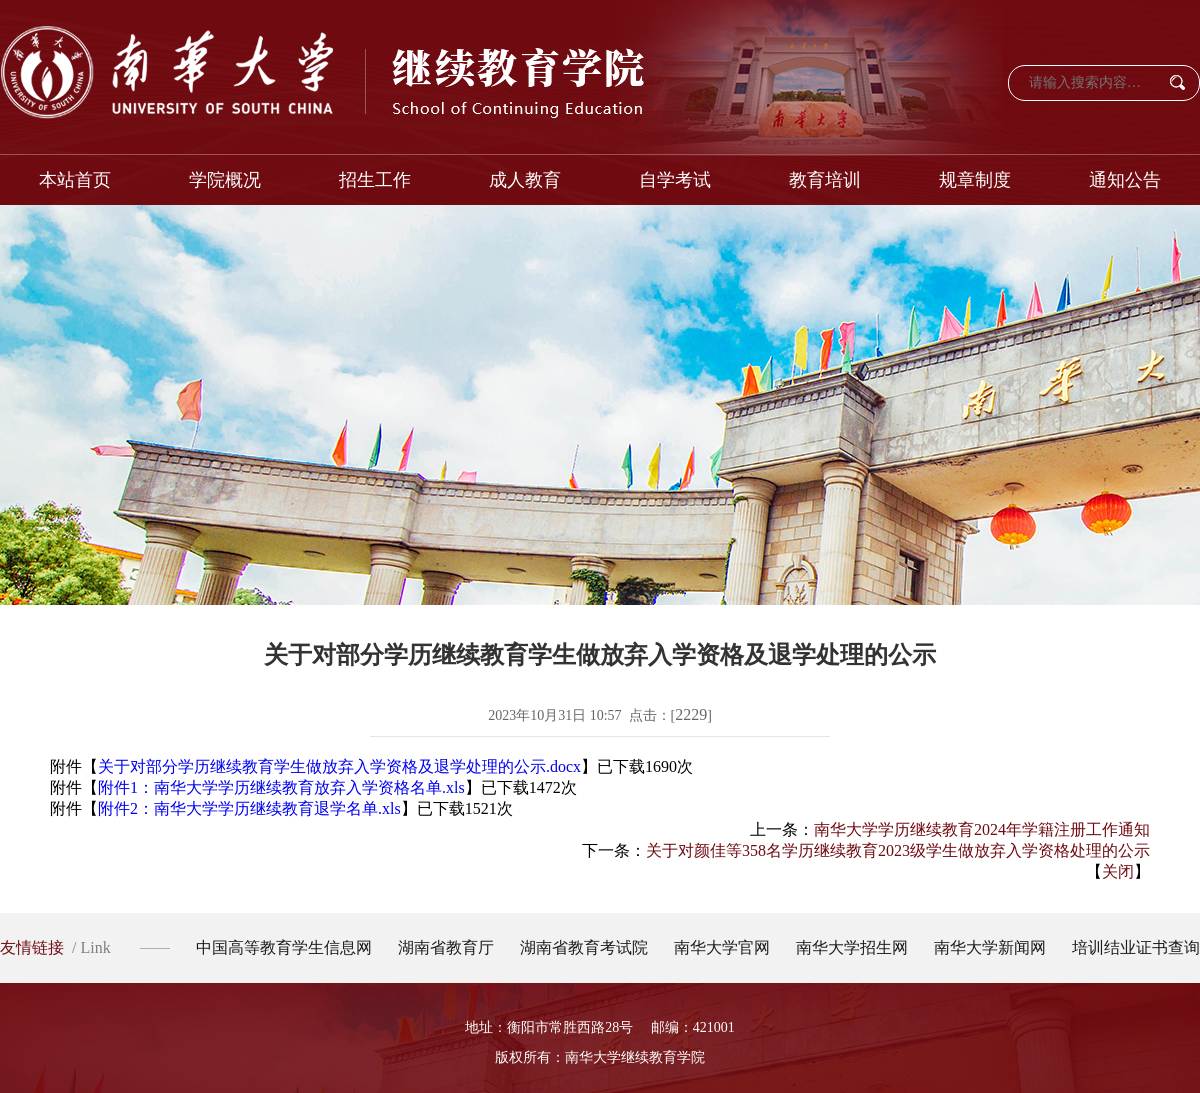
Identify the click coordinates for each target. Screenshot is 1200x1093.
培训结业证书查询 (1136, 947)
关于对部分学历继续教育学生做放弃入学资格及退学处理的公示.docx (339, 766)
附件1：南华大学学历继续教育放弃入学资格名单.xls (281, 787)
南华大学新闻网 (990, 947)
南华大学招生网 (852, 947)
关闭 (1118, 871)
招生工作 (375, 180)
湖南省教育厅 (446, 947)
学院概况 (225, 180)
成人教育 (525, 180)
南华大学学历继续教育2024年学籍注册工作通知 (982, 829)
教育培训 (825, 180)
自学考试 (675, 180)
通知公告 (1125, 180)
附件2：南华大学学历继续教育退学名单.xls (249, 808)
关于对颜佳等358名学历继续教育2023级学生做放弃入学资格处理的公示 (898, 850)
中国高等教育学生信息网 (284, 947)
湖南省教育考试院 (584, 947)
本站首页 (75, 180)
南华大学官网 (722, 947)
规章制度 (975, 180)
